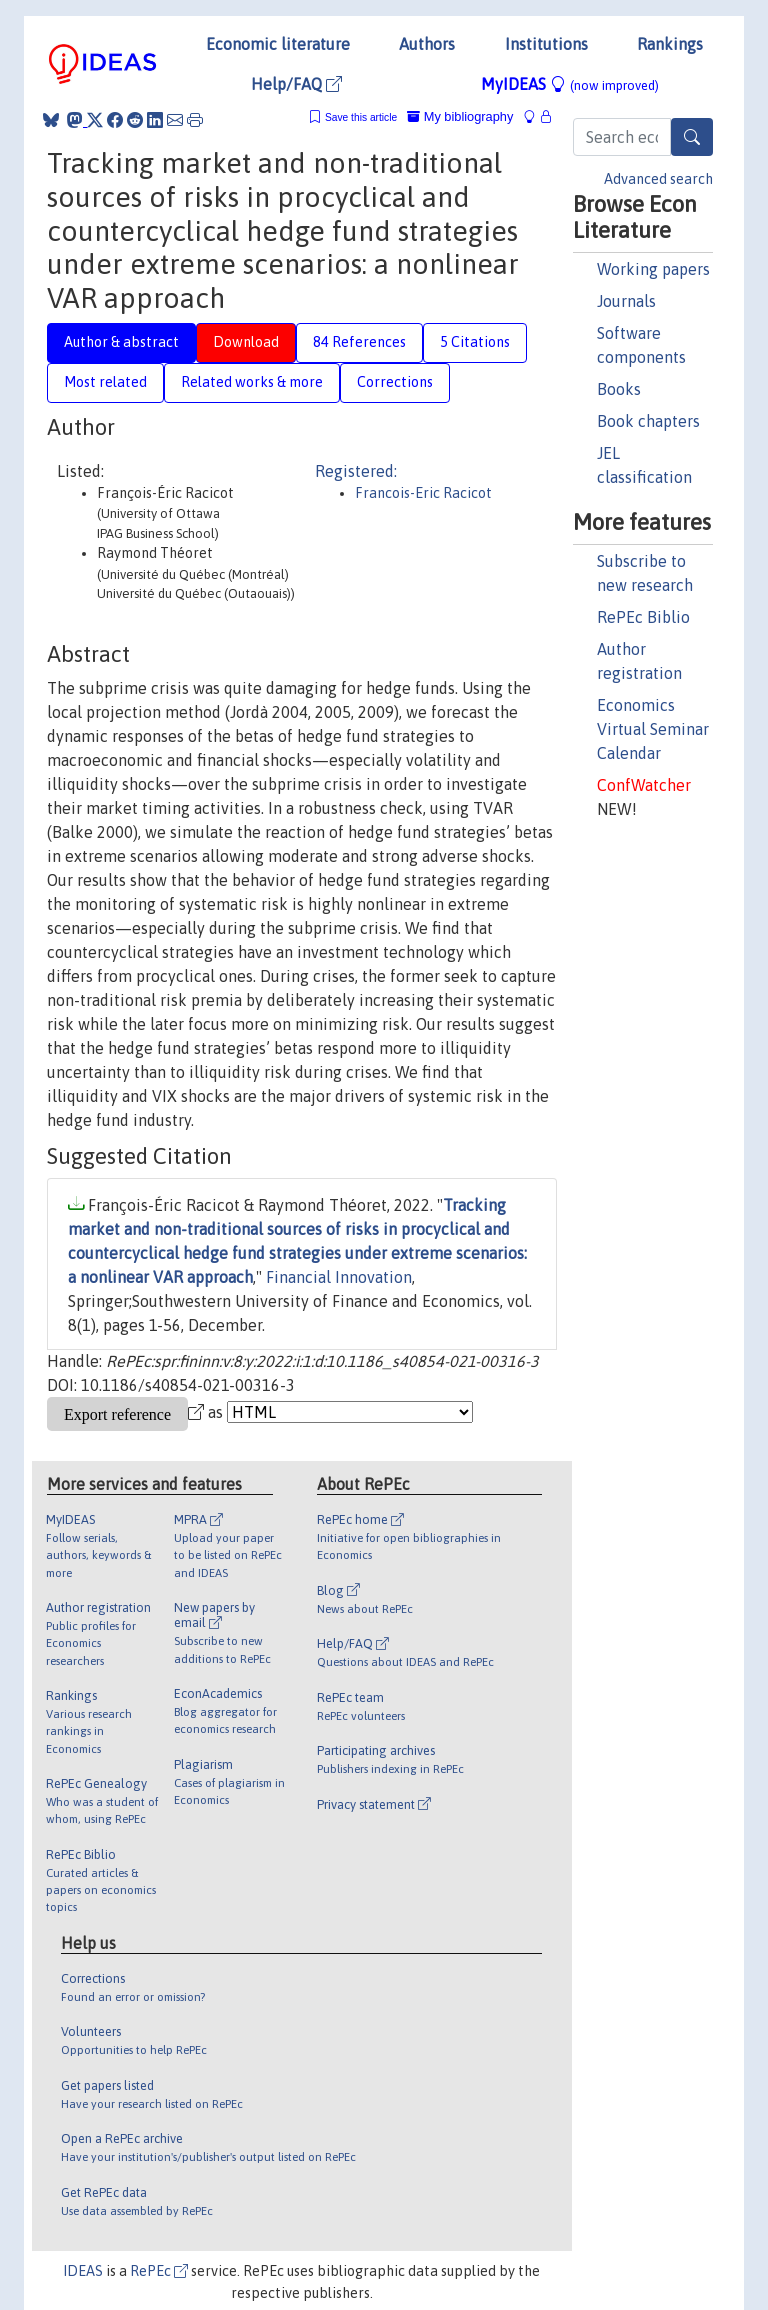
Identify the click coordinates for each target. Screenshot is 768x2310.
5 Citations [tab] (475, 342)
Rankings (670, 44)
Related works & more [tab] (252, 382)
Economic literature (278, 44)
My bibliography (460, 116)
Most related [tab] (105, 382)
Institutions (546, 44)
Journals (626, 301)
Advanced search (658, 179)
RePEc (159, 2271)
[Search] (692, 137)
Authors (427, 44)
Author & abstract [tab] (121, 342)
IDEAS (83, 2271)
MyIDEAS (570, 84)
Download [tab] (246, 342)
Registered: (356, 471)
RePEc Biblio (643, 617)
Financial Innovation (339, 1277)
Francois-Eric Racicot (423, 493)
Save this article (361, 117)
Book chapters (648, 421)
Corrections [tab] (395, 382)
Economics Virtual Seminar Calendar (653, 729)
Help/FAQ (296, 84)
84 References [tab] (359, 342)
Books (619, 389)
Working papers (653, 269)
